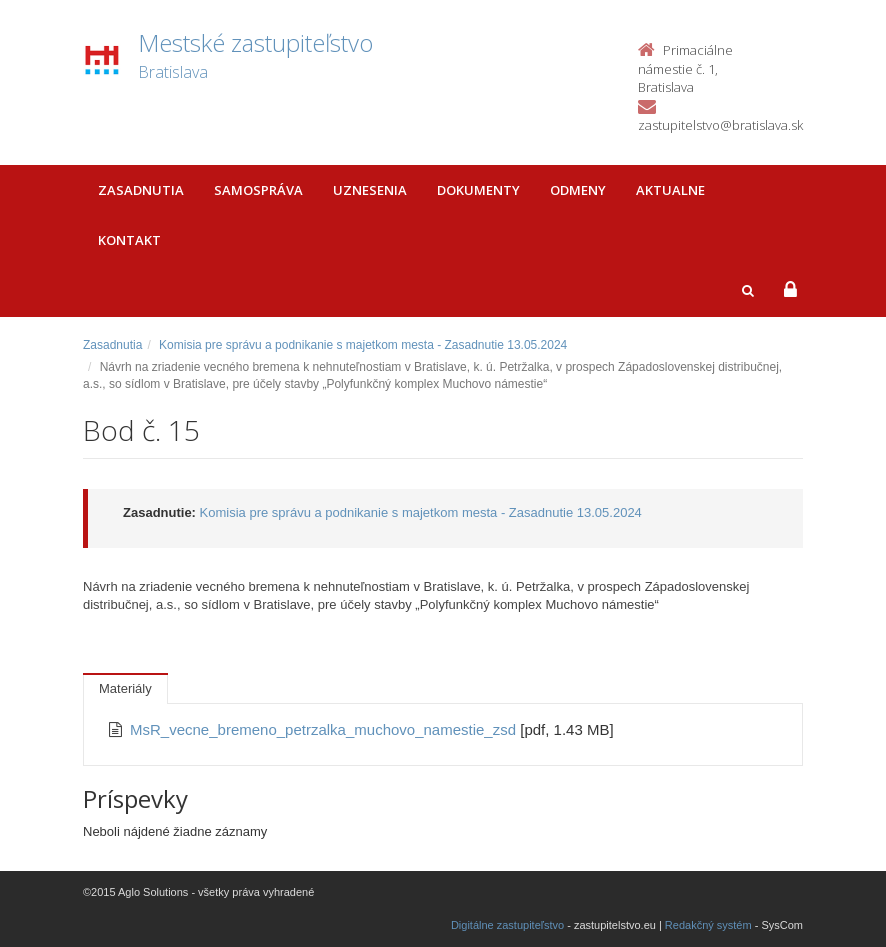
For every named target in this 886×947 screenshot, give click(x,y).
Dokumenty (478, 190)
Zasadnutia (141, 190)
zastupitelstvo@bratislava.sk (720, 125)
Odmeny (578, 190)
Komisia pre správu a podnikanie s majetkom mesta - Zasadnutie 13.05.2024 (363, 345)
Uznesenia (370, 190)
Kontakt (129, 240)
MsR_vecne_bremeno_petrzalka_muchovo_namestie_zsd (325, 729)
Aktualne (670, 190)
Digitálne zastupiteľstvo (507, 925)
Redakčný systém (708, 925)
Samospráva (258, 190)
